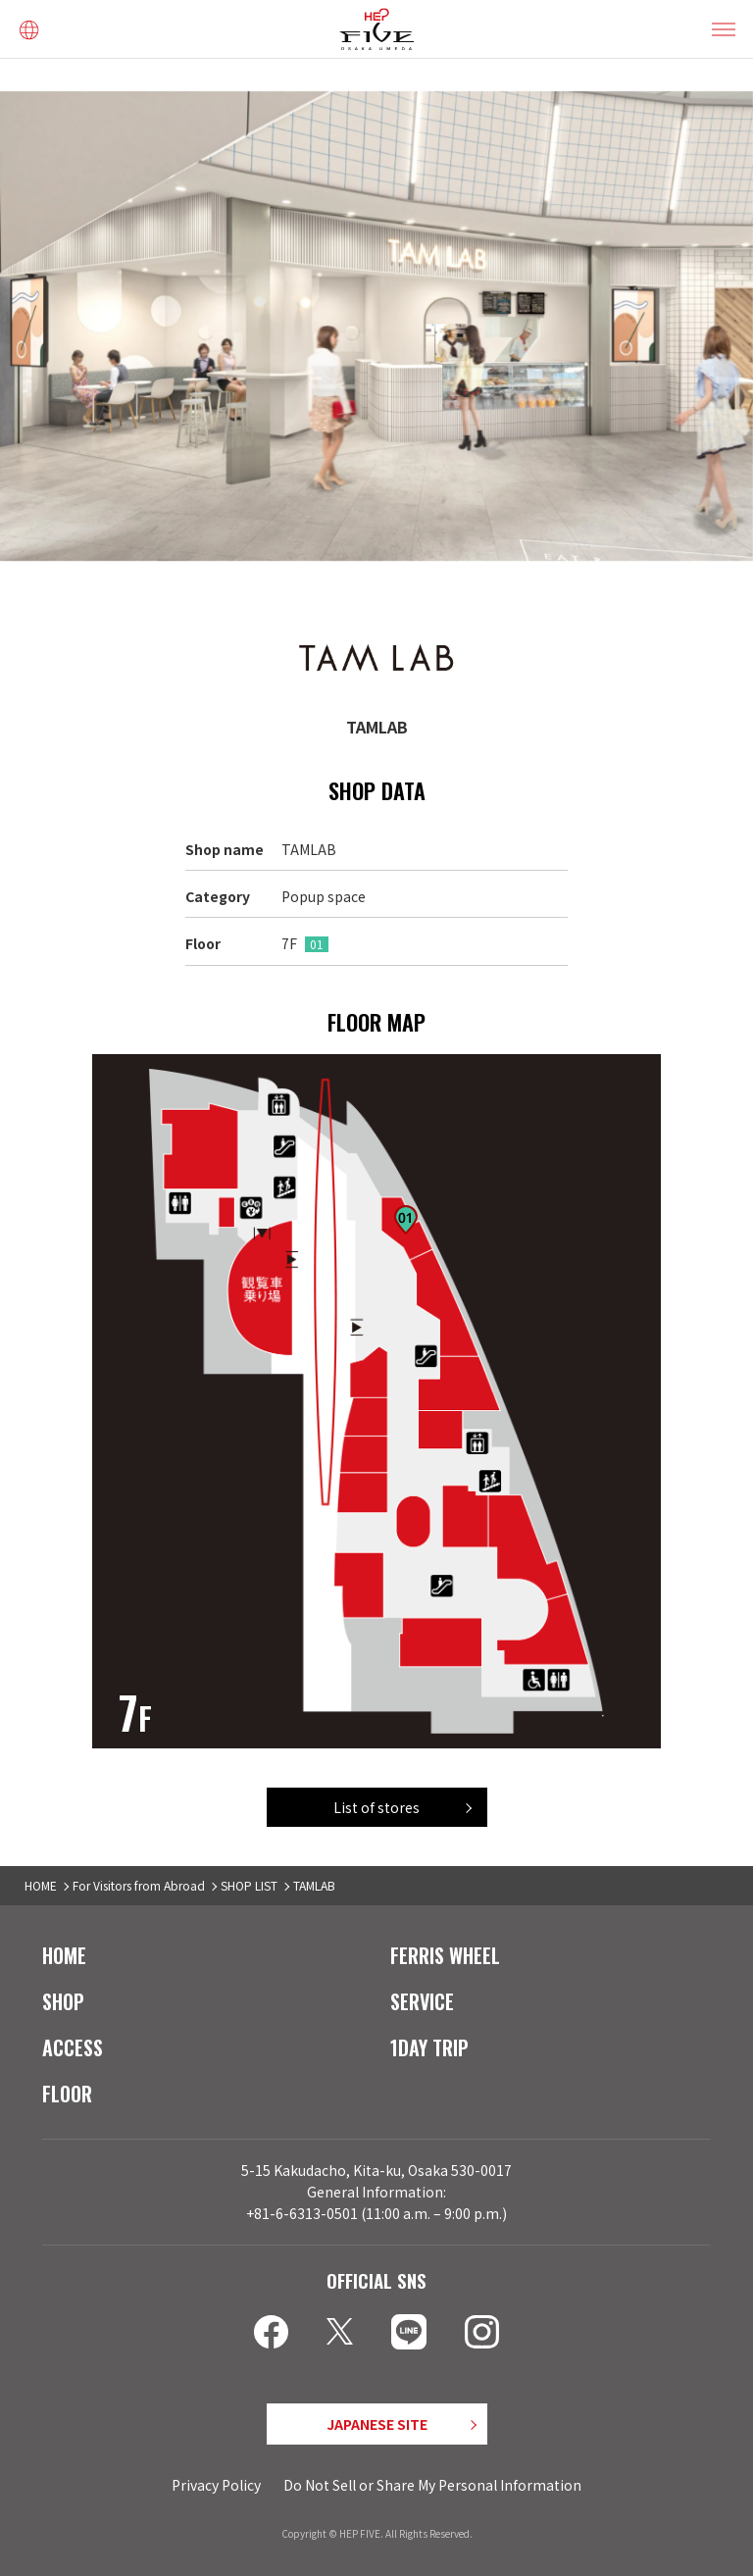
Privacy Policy (216, 2485)
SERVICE (422, 2001)
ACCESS (72, 2047)
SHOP (63, 2001)
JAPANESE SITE (376, 2424)
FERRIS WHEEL (445, 1955)
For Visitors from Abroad (139, 1885)
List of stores (376, 1807)
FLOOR (67, 2093)
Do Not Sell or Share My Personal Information (432, 2485)
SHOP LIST (249, 1885)
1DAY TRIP (429, 2047)
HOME (41, 1885)
